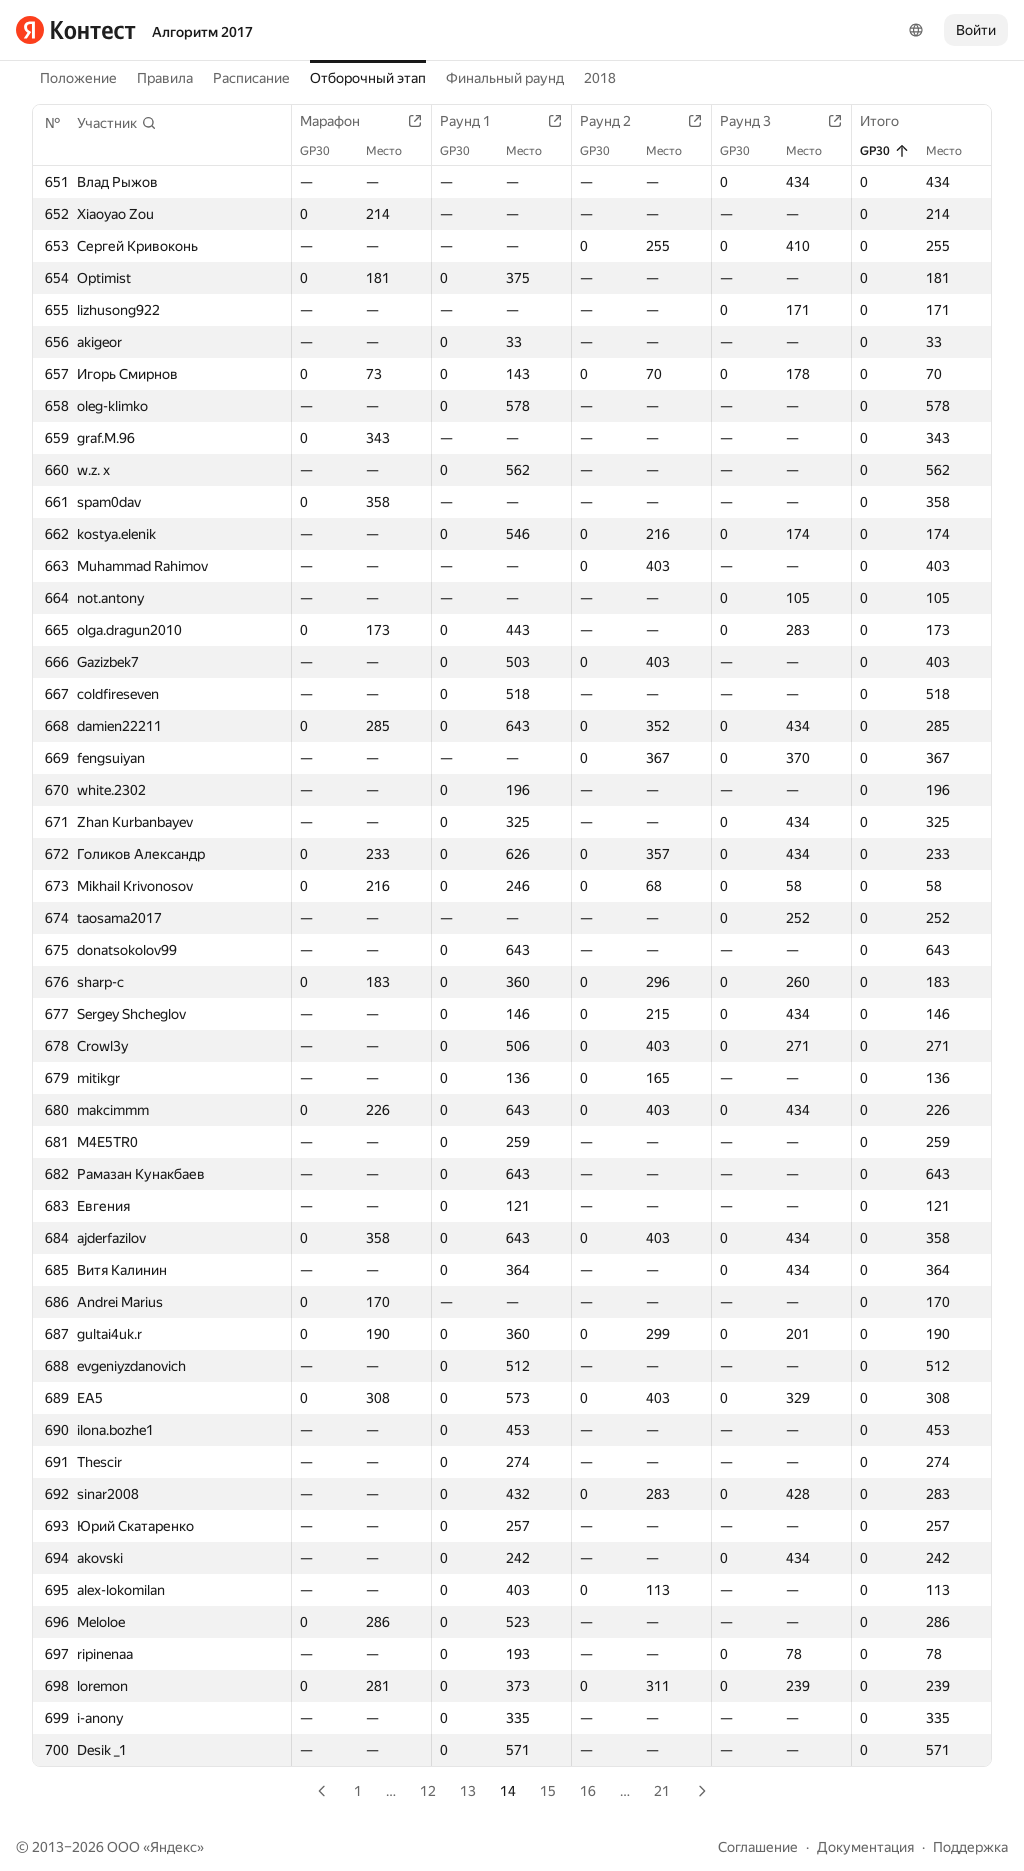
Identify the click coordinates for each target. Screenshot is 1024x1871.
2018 (600, 78)
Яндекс (173, 1847)
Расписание (251, 78)
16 (588, 1791)
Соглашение (758, 1847)
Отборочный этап (368, 78)
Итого (889, 121)
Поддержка (970, 1847)
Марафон (340, 121)
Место (394, 151)
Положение (78, 78)
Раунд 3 (755, 121)
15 (548, 1791)
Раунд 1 (475, 121)
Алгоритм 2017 (202, 32)
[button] (117, 123)
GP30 (325, 151)
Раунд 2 (615, 121)
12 (428, 1791)
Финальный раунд (505, 78)
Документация (865, 1847)
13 (468, 1791)
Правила (165, 78)
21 (662, 1791)
